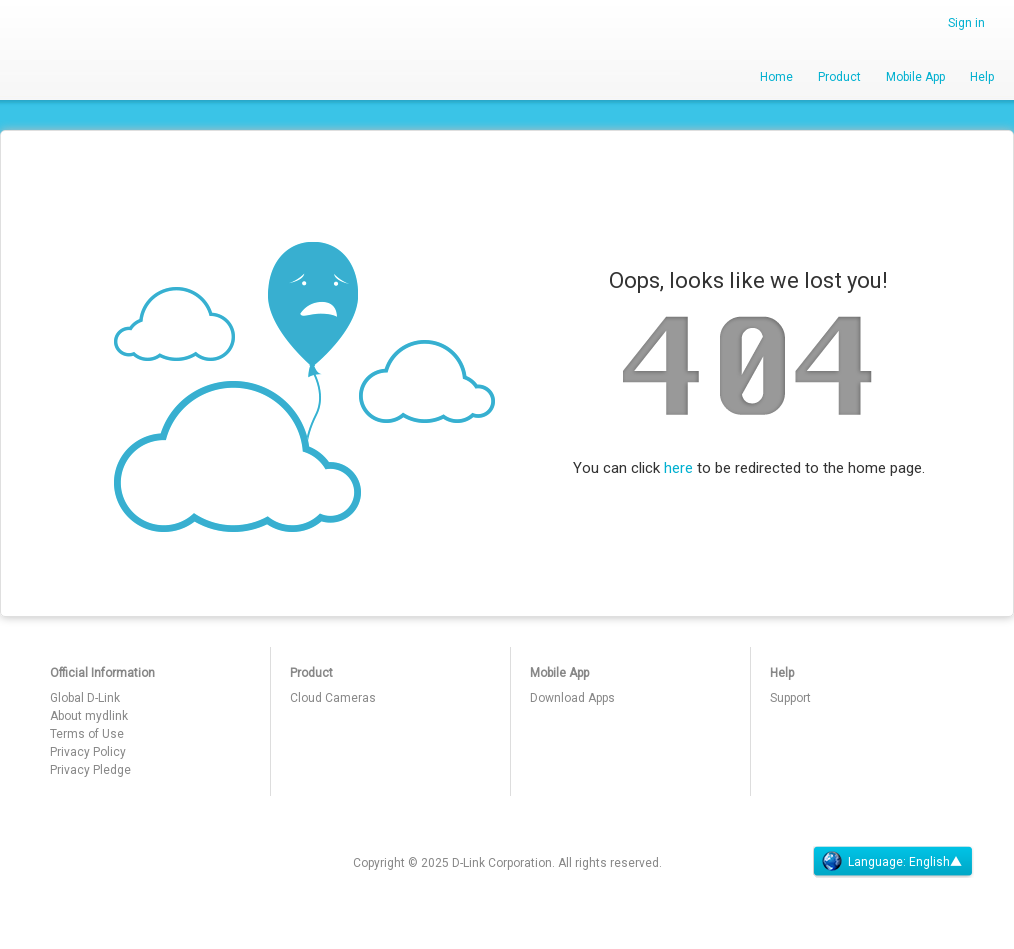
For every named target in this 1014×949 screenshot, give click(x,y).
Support (790, 698)
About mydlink (89, 716)
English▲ (935, 862)
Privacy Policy (88, 752)
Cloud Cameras (333, 698)
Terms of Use (87, 734)
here (678, 468)
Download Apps (572, 698)
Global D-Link (85, 698)
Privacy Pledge (90, 770)
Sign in (966, 23)
